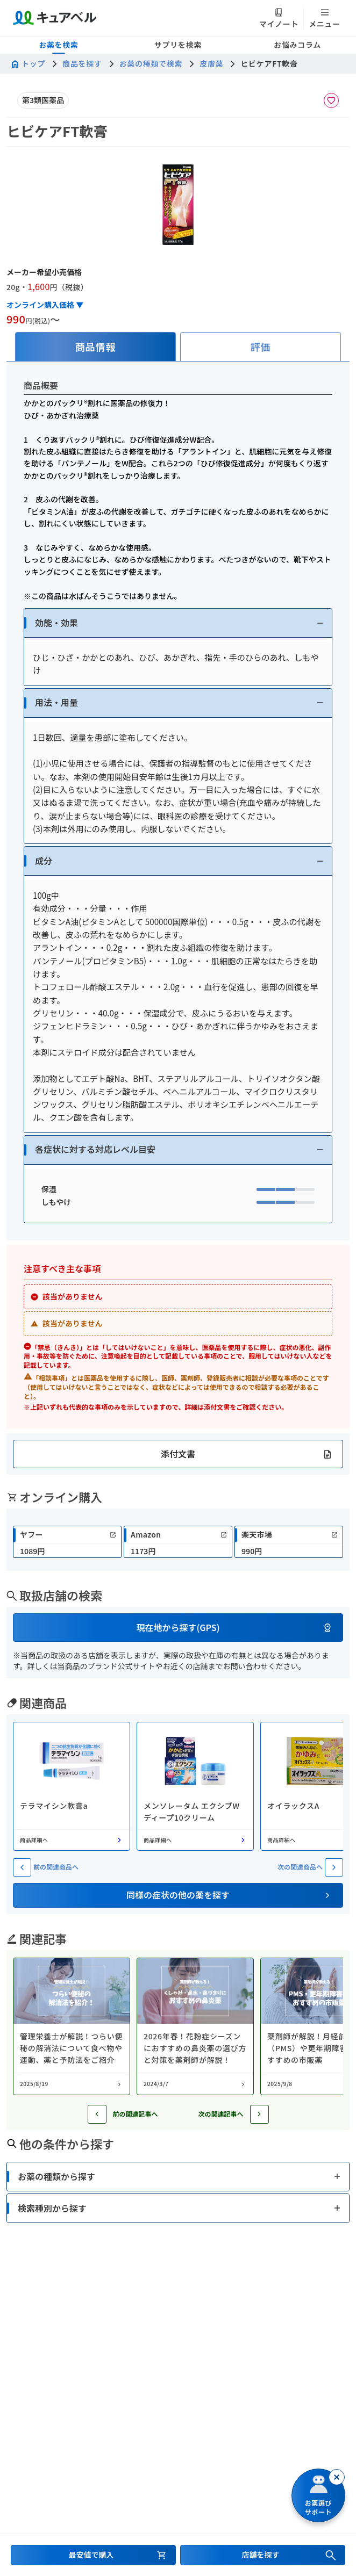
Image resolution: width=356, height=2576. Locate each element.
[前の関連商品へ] (22, 1867)
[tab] (95, 347)
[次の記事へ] (259, 2114)
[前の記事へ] (97, 2114)
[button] (178, 623)
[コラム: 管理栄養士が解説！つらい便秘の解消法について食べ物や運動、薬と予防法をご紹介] (71, 2026)
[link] (67, 1542)
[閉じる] (337, 2477)
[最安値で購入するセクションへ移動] (93, 2555)
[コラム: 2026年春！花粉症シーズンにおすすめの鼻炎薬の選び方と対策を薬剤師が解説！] (195, 2026)
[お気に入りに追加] (331, 100)
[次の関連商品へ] (334, 1867)
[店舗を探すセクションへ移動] (262, 2555)
